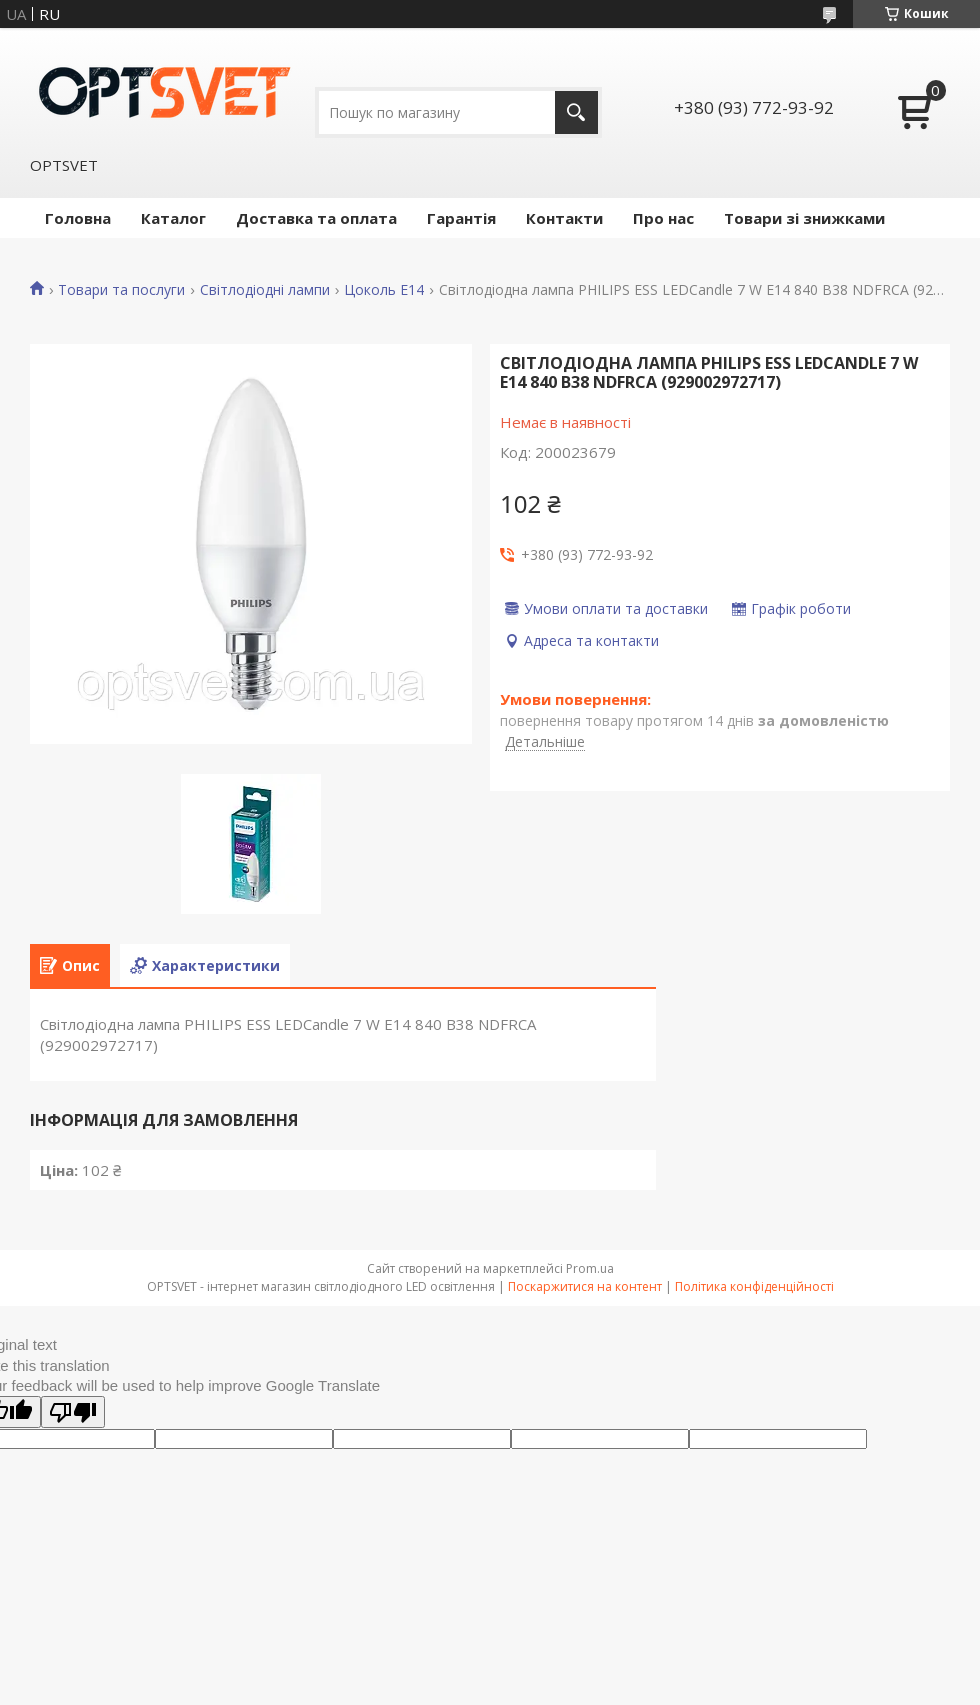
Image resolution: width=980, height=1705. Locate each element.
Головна (78, 218)
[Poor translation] (73, 1412)
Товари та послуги (121, 290)
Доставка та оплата (316, 218)
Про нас (663, 218)
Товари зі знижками (804, 218)
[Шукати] (576, 112)
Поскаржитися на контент (585, 1286)
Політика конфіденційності (754, 1286)
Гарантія (461, 218)
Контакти (564, 218)
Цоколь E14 (384, 290)
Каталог (173, 218)
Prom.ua (590, 1268)
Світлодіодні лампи (265, 290)
